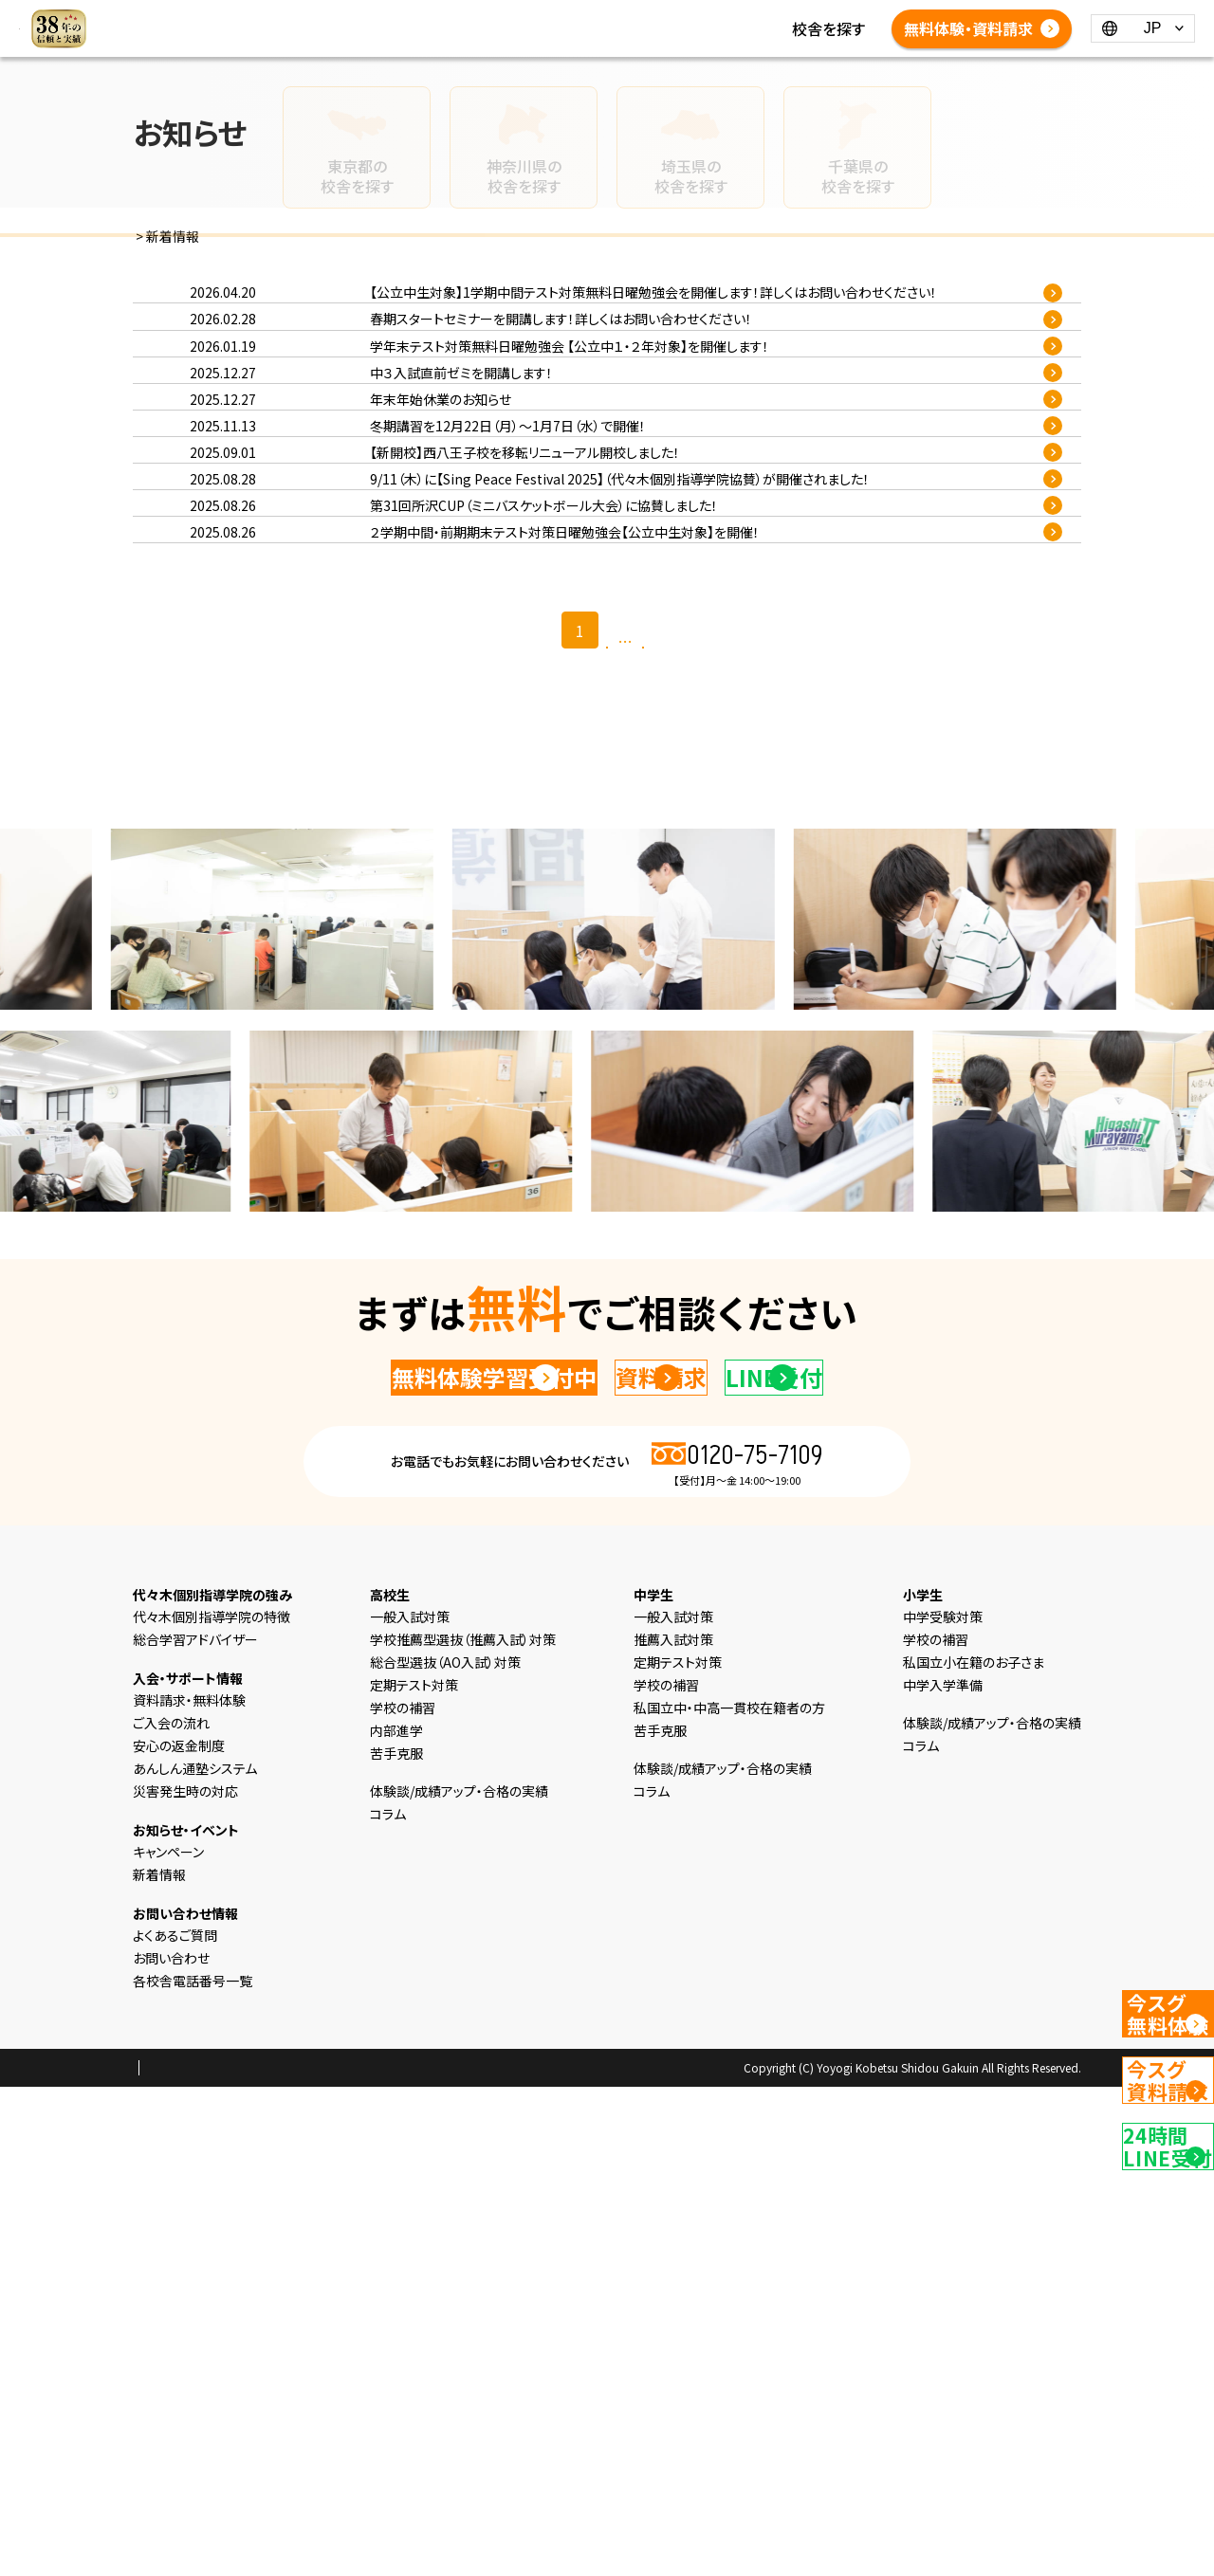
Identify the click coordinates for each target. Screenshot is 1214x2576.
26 (642, 1084)
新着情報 (413, 28)
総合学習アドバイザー (195, 2128)
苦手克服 (396, 2242)
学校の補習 (402, 2196)
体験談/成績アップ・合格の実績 (617, 28)
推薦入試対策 (673, 2128)
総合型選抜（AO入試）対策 (445, 2151)
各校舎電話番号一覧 (451, 51)
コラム (479, 28)
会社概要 (293, 2558)
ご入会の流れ (171, 2211)
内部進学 (396, 2219)
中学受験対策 (943, 2105)
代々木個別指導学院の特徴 (211, 2105)
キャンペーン (168, 2340)
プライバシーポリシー (193, 2558)
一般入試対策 (410, 2105)
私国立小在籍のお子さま (973, 2151)
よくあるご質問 (783, 28)
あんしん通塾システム (195, 2257)
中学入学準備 (943, 2174)
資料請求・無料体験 (189, 2189)
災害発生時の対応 (185, 2280)
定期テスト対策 (414, 2174)
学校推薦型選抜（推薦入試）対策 (463, 2128)
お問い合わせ (171, 2447)
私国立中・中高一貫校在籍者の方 (729, 2196)
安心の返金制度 (179, 2234)
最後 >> (680, 1087)
